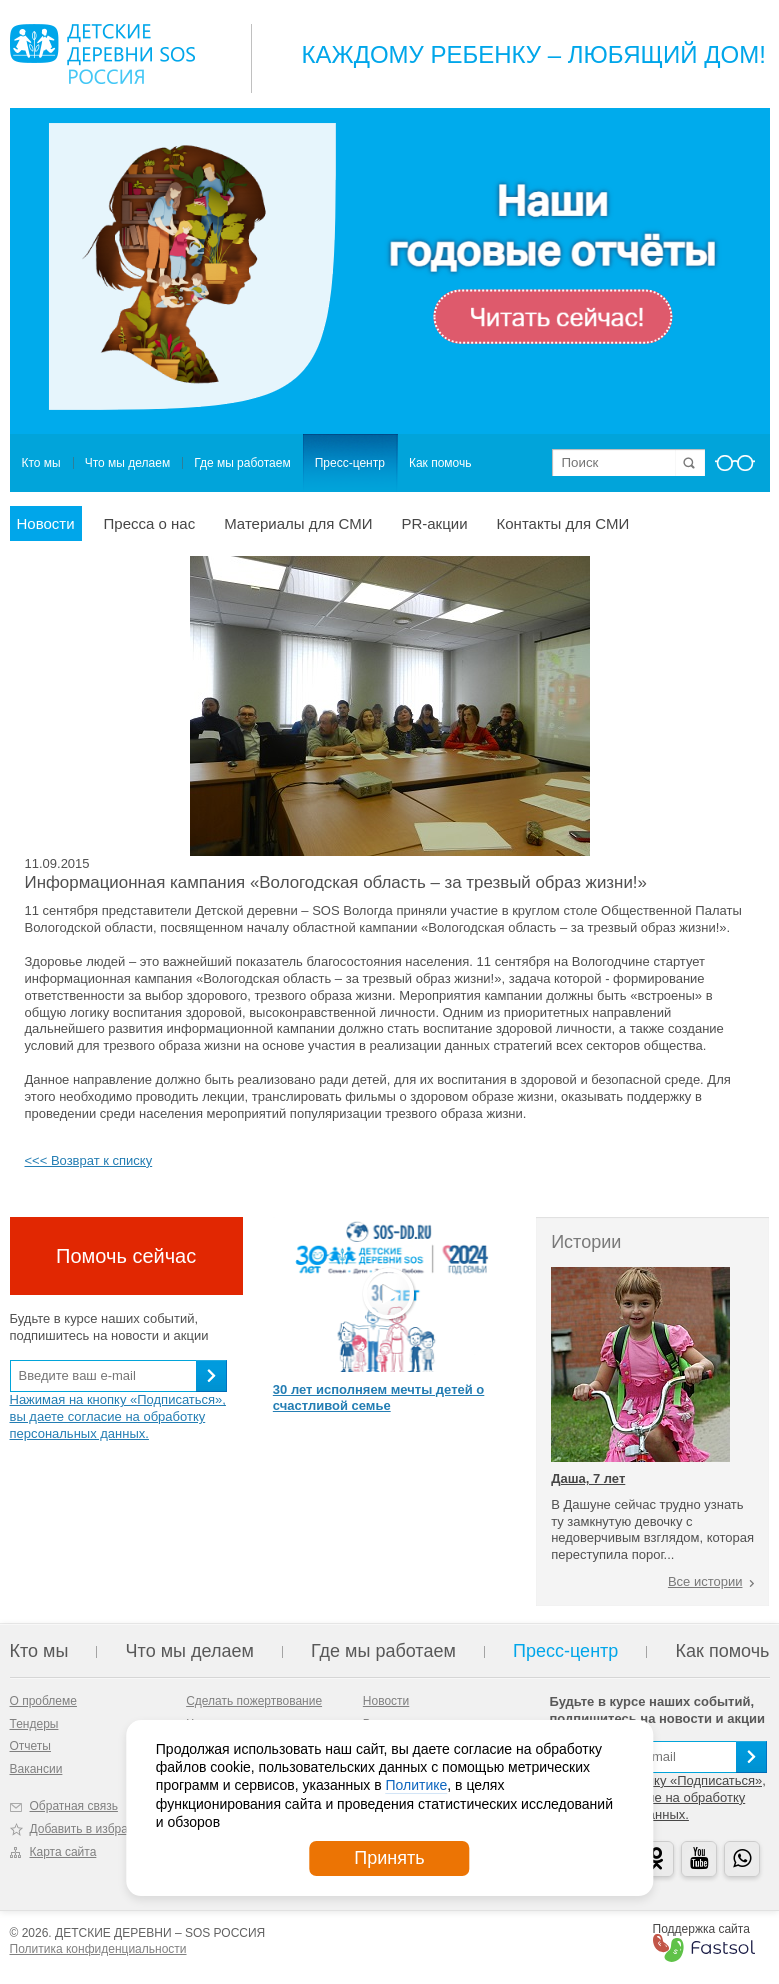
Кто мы (41, 463)
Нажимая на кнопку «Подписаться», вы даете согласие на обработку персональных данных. (118, 1416)
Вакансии (36, 1769)
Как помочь (440, 463)
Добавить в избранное (92, 1829)
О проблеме (43, 1701)
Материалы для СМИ (298, 523)
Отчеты (30, 1746)
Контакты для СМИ (563, 523)
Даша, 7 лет (588, 1478)
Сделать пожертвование (254, 1701)
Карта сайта (63, 1852)
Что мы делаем (127, 463)
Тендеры (34, 1724)
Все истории (705, 1581)
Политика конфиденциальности (98, 1949)
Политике (416, 1785)
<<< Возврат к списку (89, 1160)
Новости (46, 523)
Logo (102, 54)
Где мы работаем (242, 463)
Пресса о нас (150, 523)
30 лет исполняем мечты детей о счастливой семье (378, 1398)
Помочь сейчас (126, 1256)
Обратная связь (74, 1806)
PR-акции (434, 523)
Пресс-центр (350, 463)
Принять (389, 1858)
